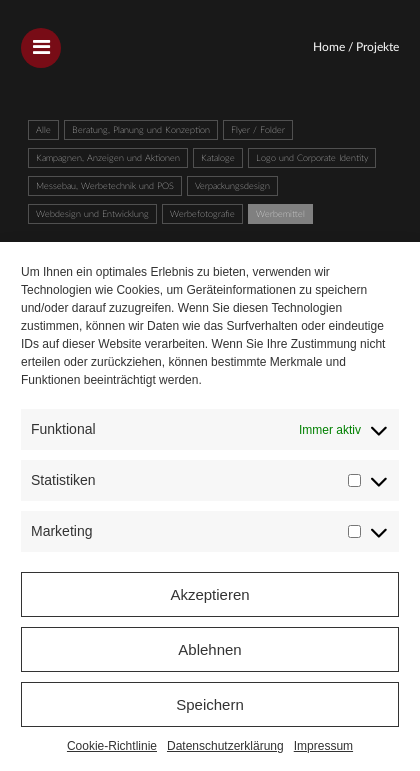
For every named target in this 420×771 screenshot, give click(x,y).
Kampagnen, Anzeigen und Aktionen (108, 158)
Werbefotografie (202, 214)
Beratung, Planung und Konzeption (141, 130)
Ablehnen (209, 649)
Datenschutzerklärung (225, 746)
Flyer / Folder (258, 130)
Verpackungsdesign (232, 186)
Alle (43, 130)
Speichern (210, 704)
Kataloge (218, 158)
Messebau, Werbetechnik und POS (105, 186)
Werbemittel (280, 214)
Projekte (377, 47)
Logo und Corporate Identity (312, 158)
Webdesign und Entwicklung (92, 214)
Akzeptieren (209, 594)
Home (329, 47)
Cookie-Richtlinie (112, 746)
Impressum (323, 746)
